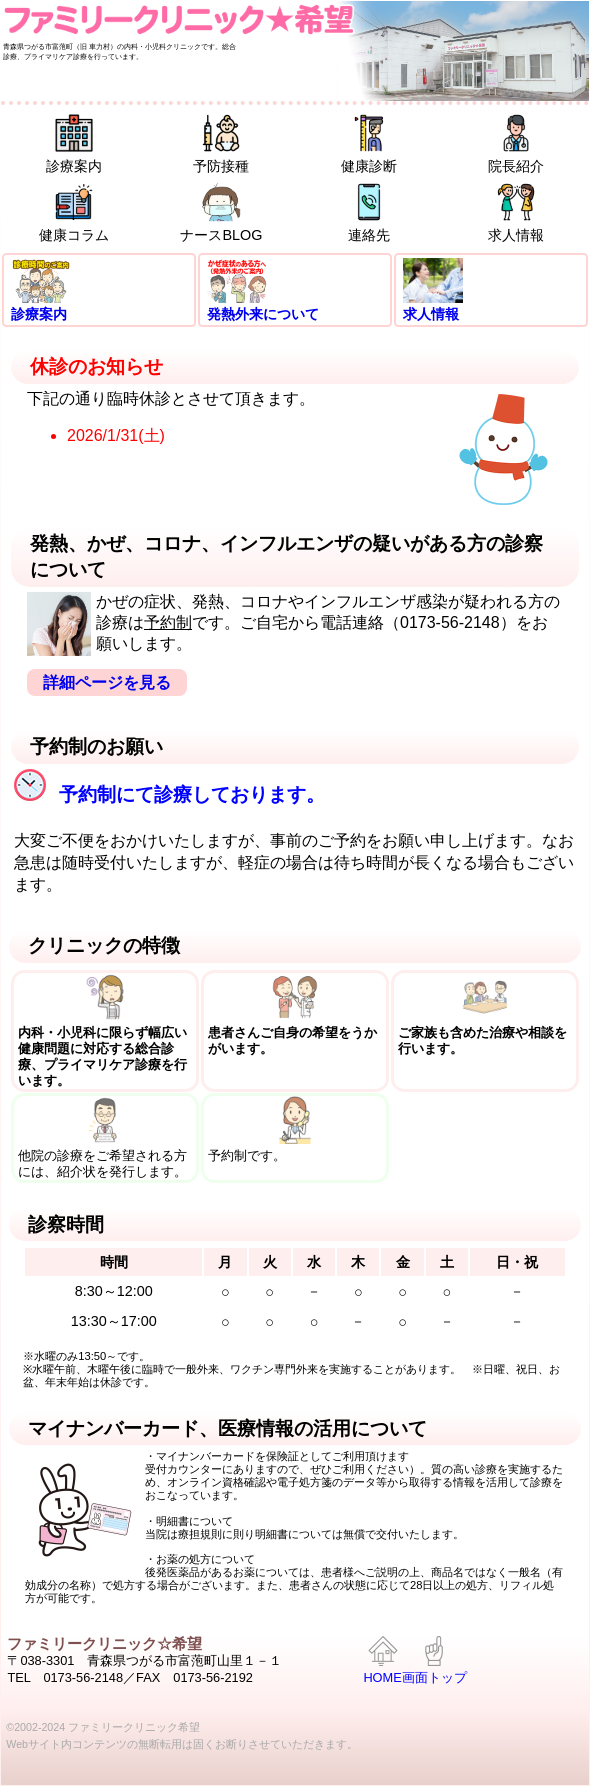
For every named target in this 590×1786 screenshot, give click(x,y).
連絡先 (369, 212)
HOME (382, 1661)
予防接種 (221, 143)
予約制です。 (295, 1129)
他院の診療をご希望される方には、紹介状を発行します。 (105, 1137)
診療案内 (74, 143)
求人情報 (516, 212)
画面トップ (434, 1661)
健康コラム (74, 212)
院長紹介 (516, 143)
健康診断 (369, 143)
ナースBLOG (221, 212)
